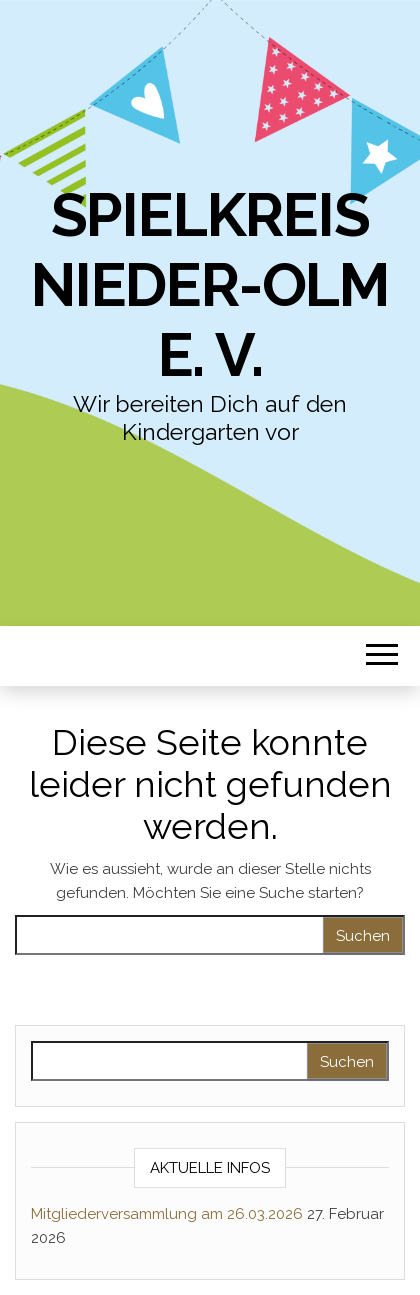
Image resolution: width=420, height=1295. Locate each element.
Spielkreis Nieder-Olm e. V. (210, 285)
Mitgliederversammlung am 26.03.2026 (167, 1214)
